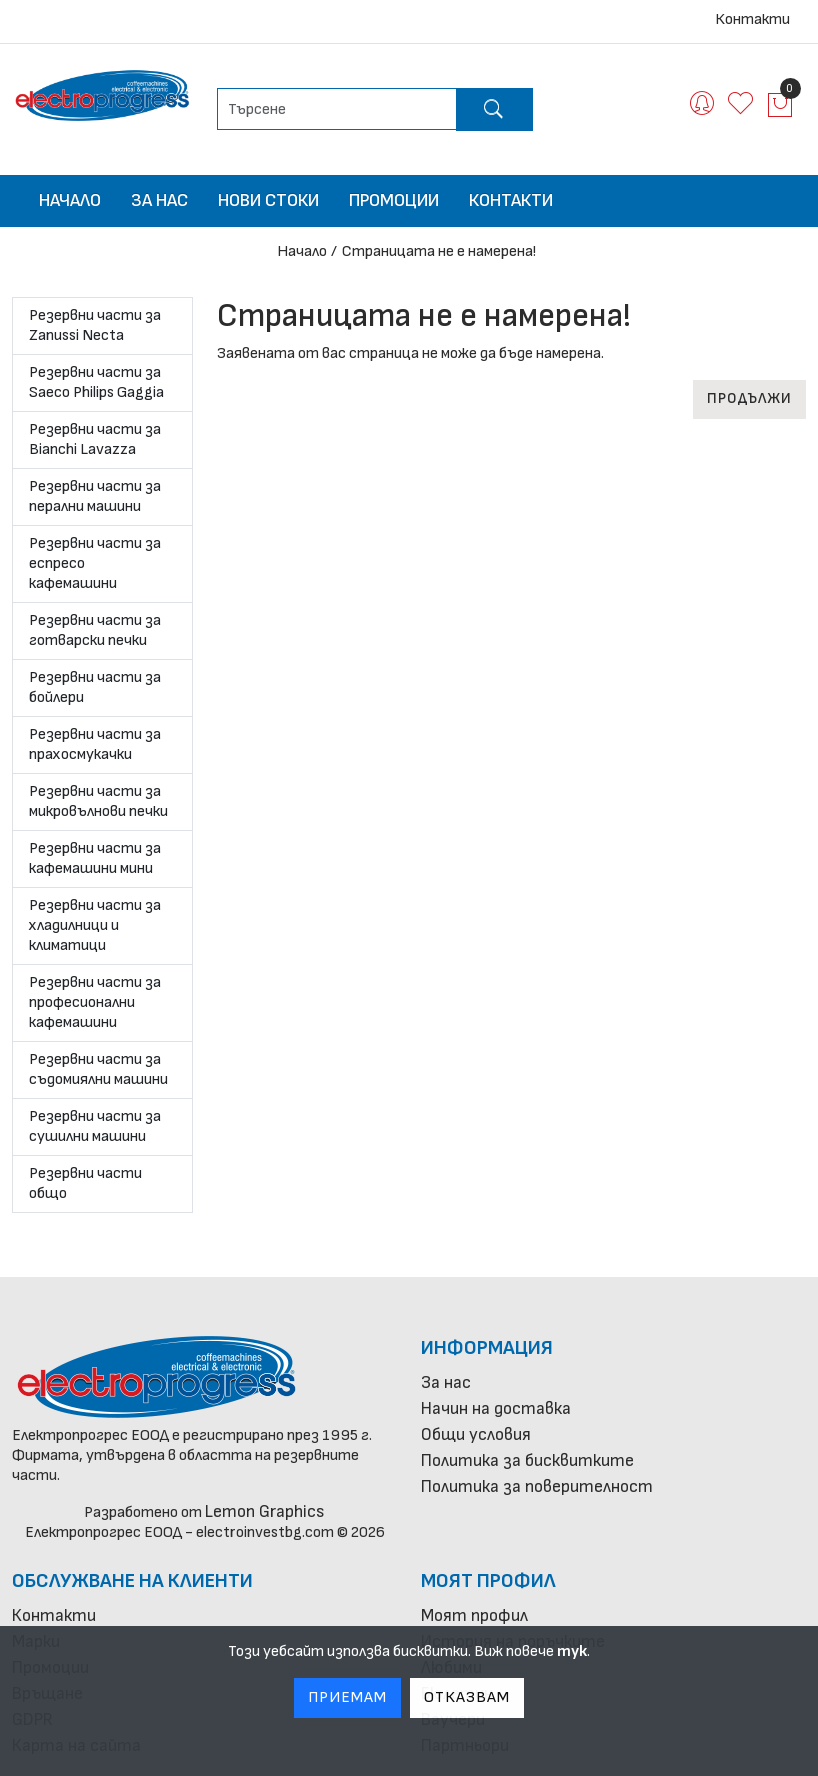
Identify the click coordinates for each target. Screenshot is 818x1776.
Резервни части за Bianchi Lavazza (95, 439)
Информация (487, 1348)
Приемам (347, 1697)
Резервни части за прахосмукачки (95, 744)
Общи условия (476, 1434)
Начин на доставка (496, 1408)
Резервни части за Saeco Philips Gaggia (96, 382)
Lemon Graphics (265, 1511)
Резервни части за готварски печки (95, 630)
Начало (70, 200)
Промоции (394, 200)
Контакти (752, 19)
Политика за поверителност (537, 1486)
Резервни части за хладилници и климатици (95, 925)
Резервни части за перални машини (95, 496)
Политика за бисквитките (527, 1460)
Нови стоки (268, 200)
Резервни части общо (85, 1183)
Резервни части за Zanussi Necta (95, 325)
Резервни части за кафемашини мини (95, 858)
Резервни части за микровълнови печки (98, 801)
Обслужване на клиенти (132, 1581)
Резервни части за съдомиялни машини (98, 1069)
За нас (159, 200)
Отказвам (467, 1697)
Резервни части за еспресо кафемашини (95, 563)
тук (572, 1651)
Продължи (749, 398)
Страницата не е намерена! (439, 251)
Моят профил (488, 1581)
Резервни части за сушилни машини (95, 1126)
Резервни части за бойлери (95, 687)
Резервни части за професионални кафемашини (95, 1002)
